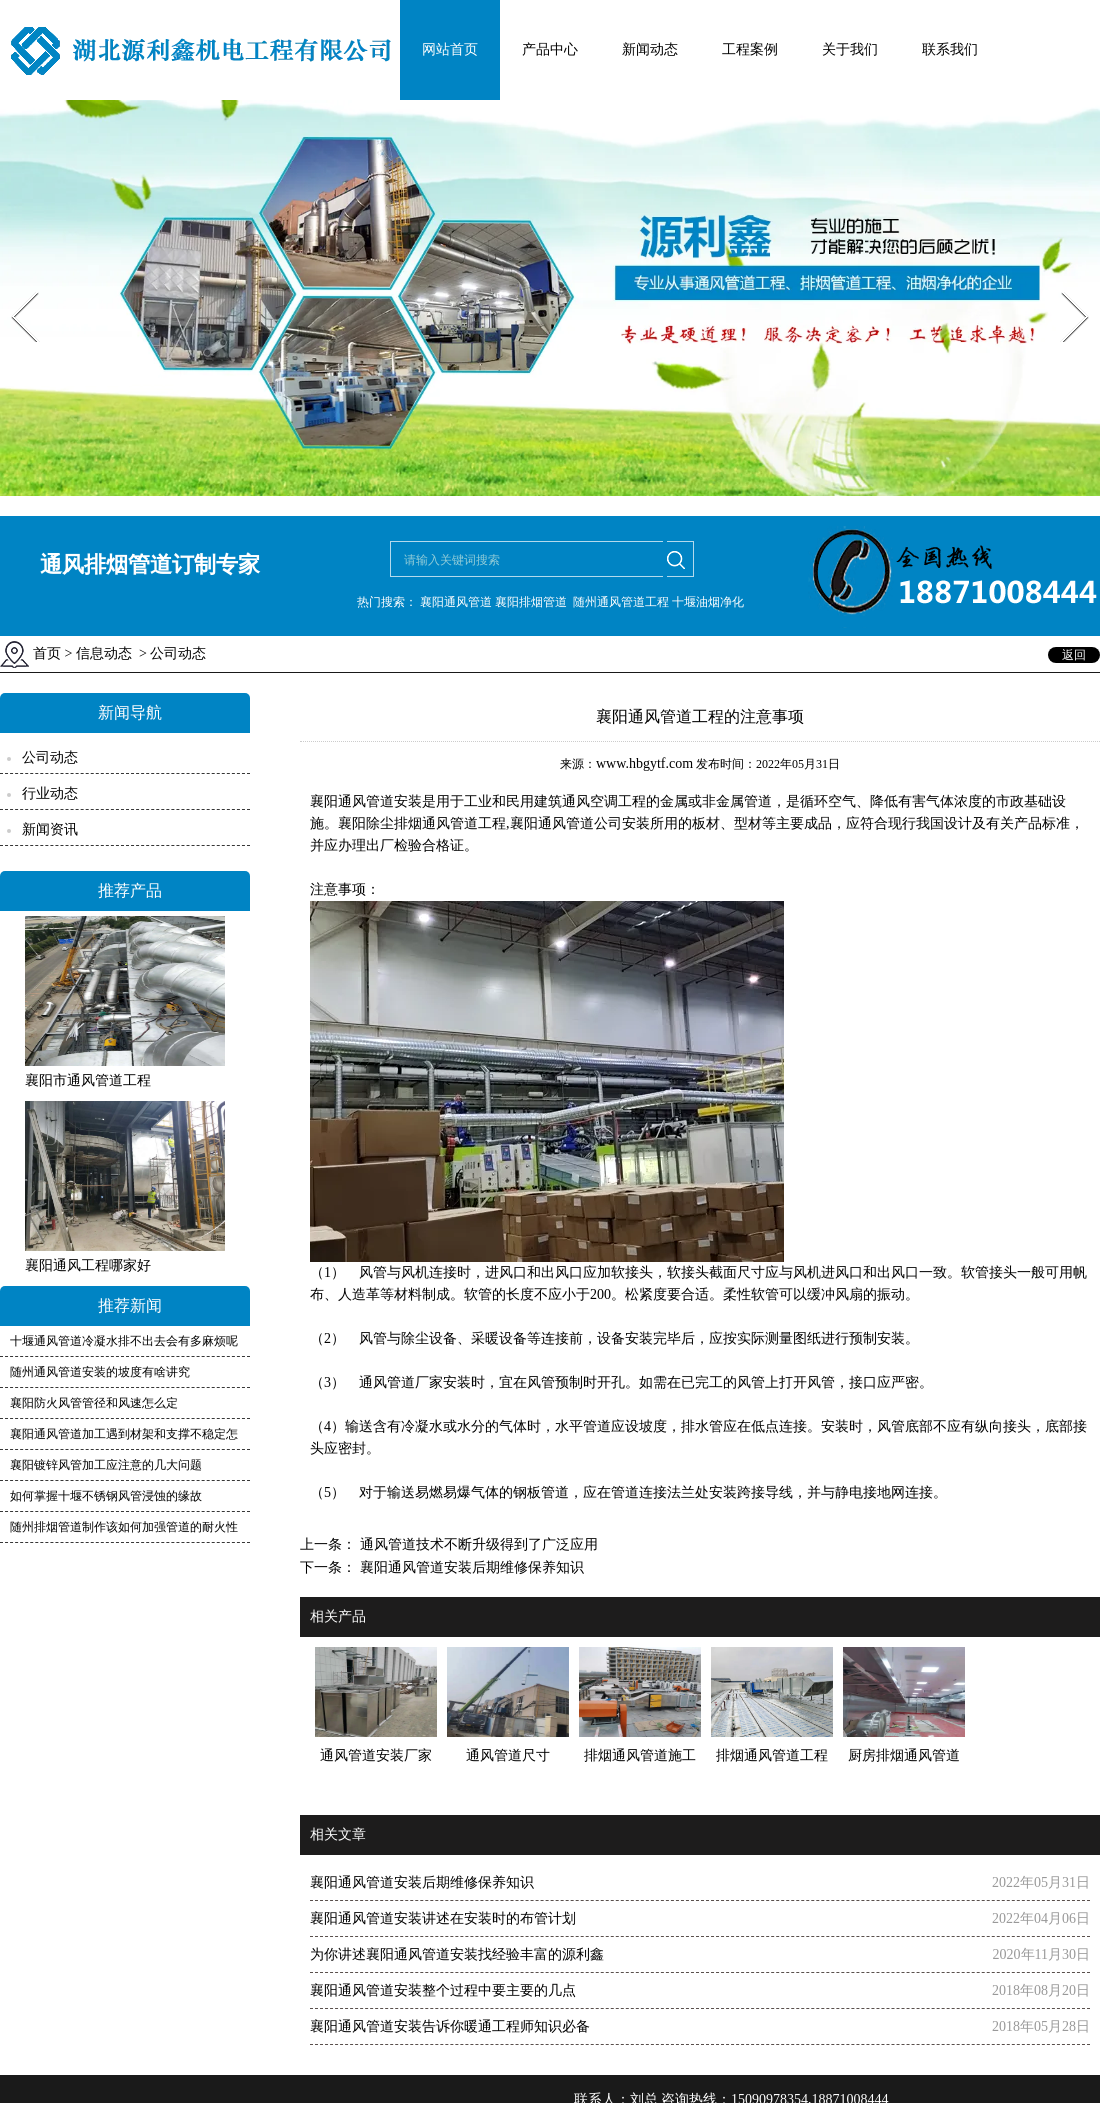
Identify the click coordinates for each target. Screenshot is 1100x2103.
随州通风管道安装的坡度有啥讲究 (100, 1372)
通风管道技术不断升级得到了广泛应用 (477, 1544)
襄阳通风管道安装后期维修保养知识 (470, 1567)
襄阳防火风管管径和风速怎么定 (94, 1403)
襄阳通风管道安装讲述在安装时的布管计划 (443, 1918)
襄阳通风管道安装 (366, 801)
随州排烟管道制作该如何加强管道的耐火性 (124, 1527)
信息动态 (104, 653)
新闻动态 (650, 49)
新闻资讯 (50, 829)
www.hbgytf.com (644, 763)
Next (1063, 285)
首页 (47, 653)
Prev (13, 285)
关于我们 (850, 49)
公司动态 (50, 757)
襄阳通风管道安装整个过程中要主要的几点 (443, 1990)
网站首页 (450, 49)
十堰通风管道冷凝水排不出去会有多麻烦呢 (124, 1341)
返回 (1074, 655)
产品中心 (550, 49)
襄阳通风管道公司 (566, 823)
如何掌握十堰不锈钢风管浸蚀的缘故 (106, 1496)
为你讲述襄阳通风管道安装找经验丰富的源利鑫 (457, 1954)
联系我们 (950, 49)
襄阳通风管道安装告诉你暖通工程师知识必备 (450, 2026)
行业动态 (50, 793)
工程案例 (750, 49)
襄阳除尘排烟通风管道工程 (422, 823)
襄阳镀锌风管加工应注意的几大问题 (106, 1465)
